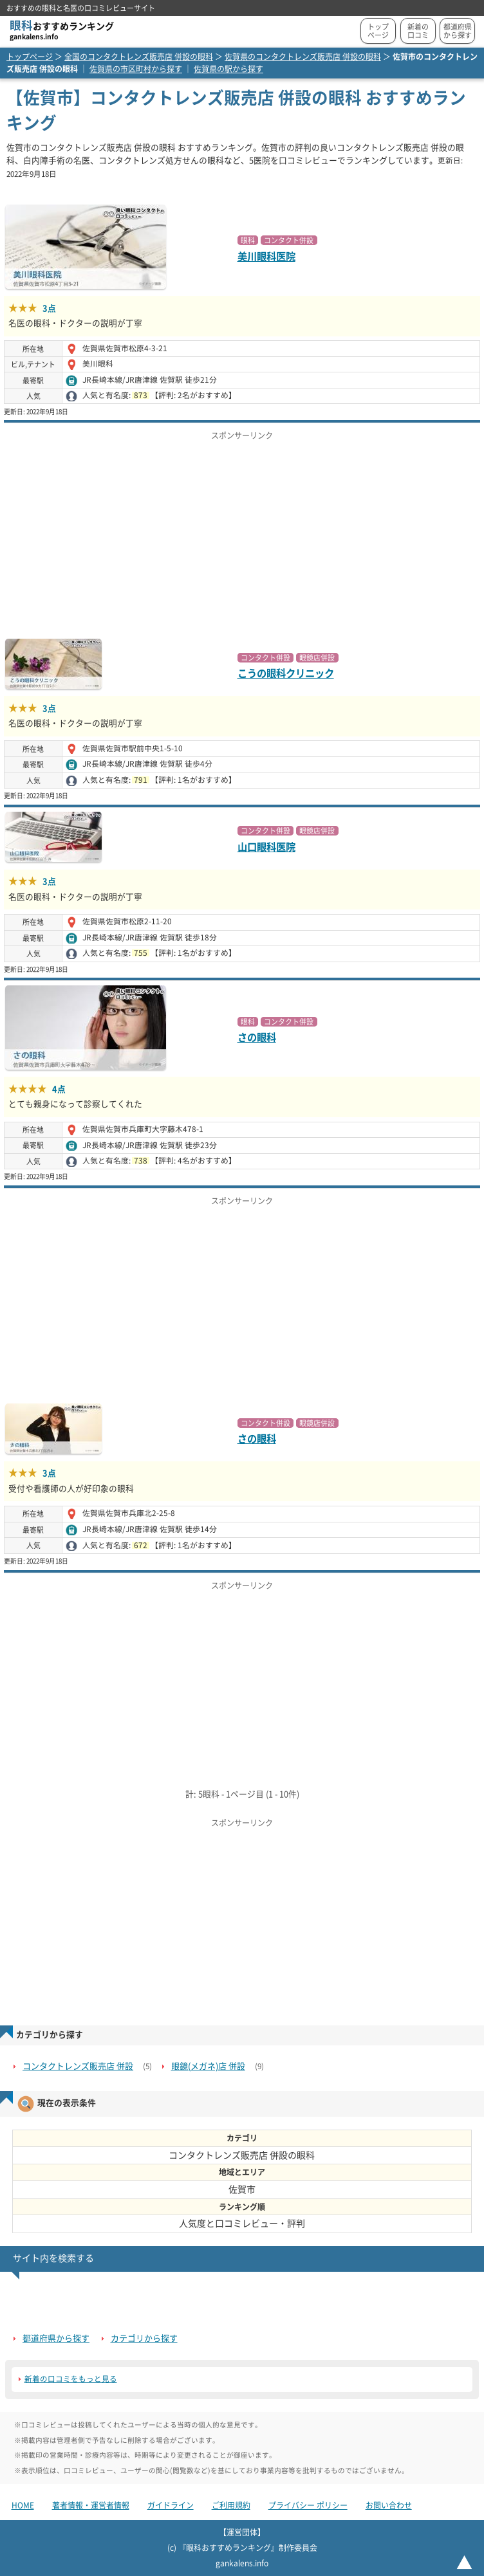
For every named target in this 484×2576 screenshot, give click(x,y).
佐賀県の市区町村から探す (135, 69)
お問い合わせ (389, 2505)
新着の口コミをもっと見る (70, 2378)
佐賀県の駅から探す (228, 69)
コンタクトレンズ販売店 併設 (78, 2066)
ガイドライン (170, 2505)
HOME (23, 2505)
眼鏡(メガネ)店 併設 (208, 2066)
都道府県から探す (457, 31)
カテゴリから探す (144, 2338)
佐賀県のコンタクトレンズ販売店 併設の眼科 (303, 56)
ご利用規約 (231, 2505)
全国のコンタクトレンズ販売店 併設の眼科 (138, 56)
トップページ (378, 31)
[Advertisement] (242, 536)
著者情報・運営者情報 (90, 2505)
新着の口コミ (418, 31)
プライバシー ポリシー (308, 2505)
